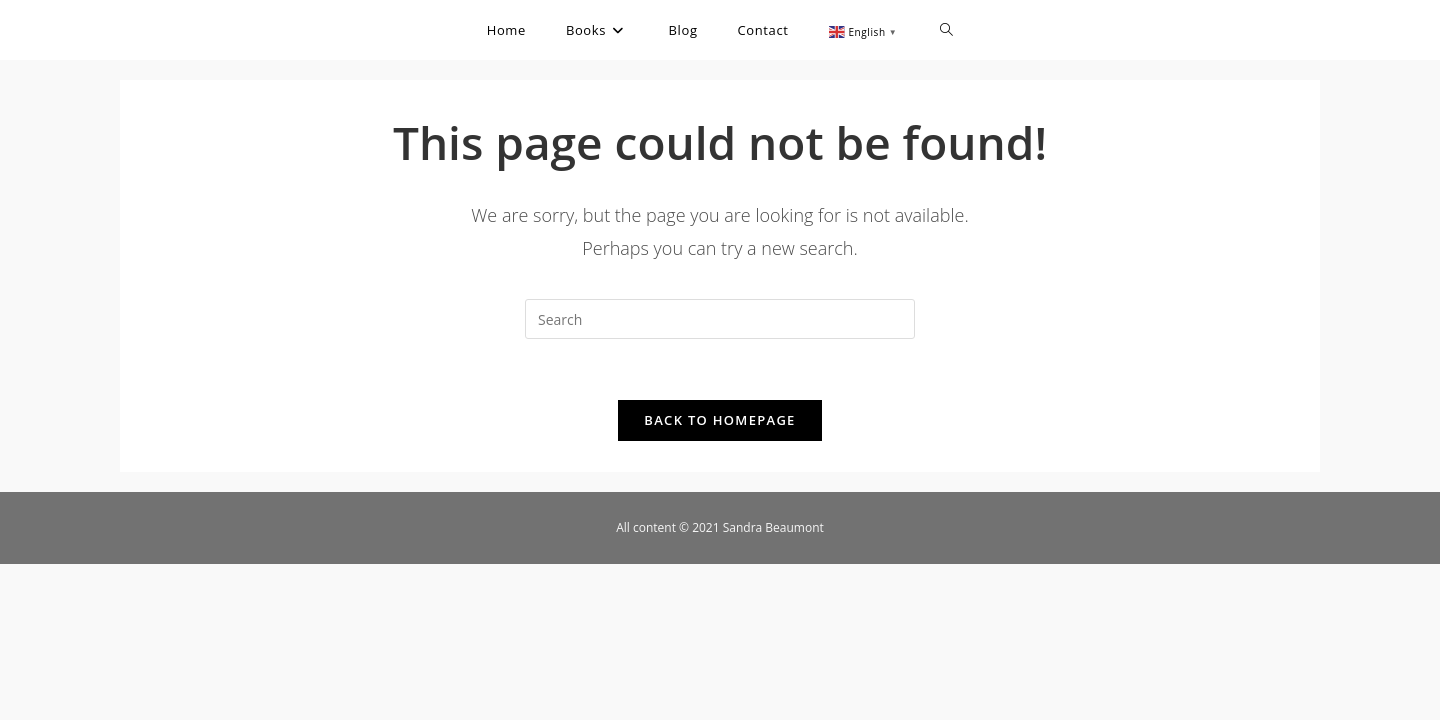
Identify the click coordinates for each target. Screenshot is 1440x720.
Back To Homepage (719, 420)
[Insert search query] (720, 319)
